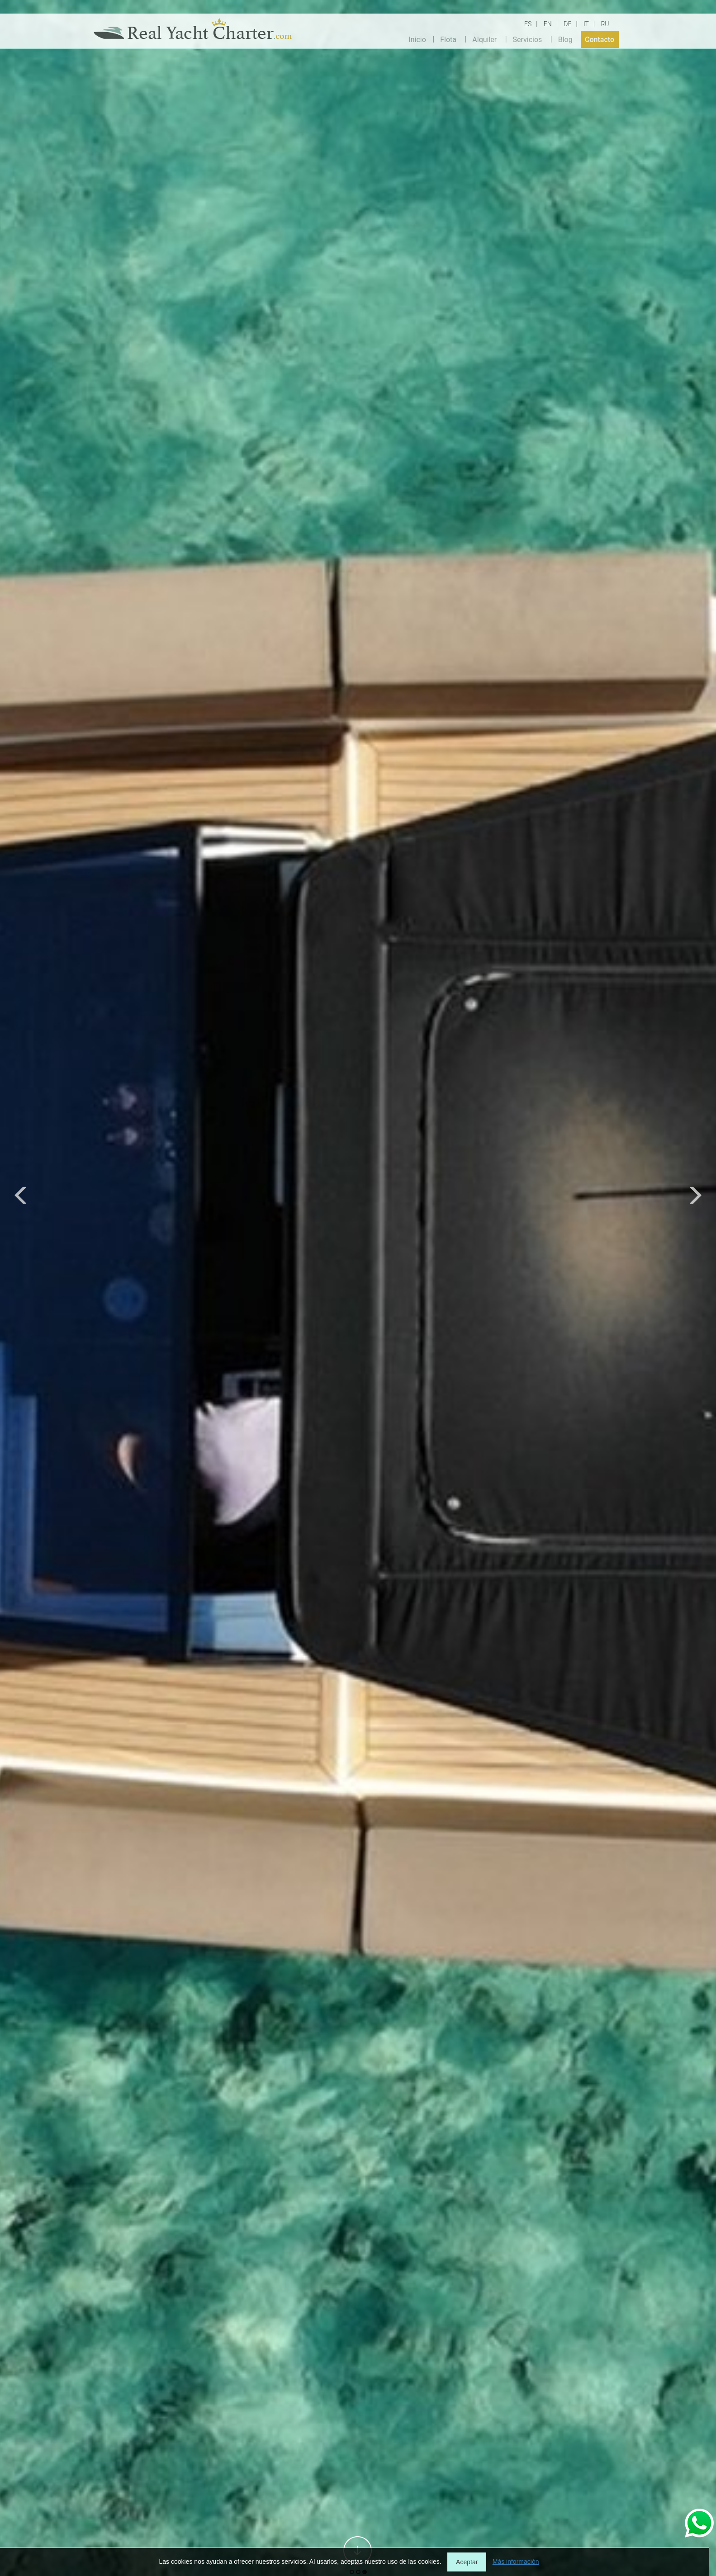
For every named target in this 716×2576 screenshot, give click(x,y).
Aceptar (467, 2562)
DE (567, 24)
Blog (565, 39)
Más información (516, 2561)
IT (586, 24)
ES (527, 24)
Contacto (599, 39)
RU (605, 24)
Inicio (417, 39)
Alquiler (484, 39)
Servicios (527, 39)
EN (548, 24)
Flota (448, 39)
